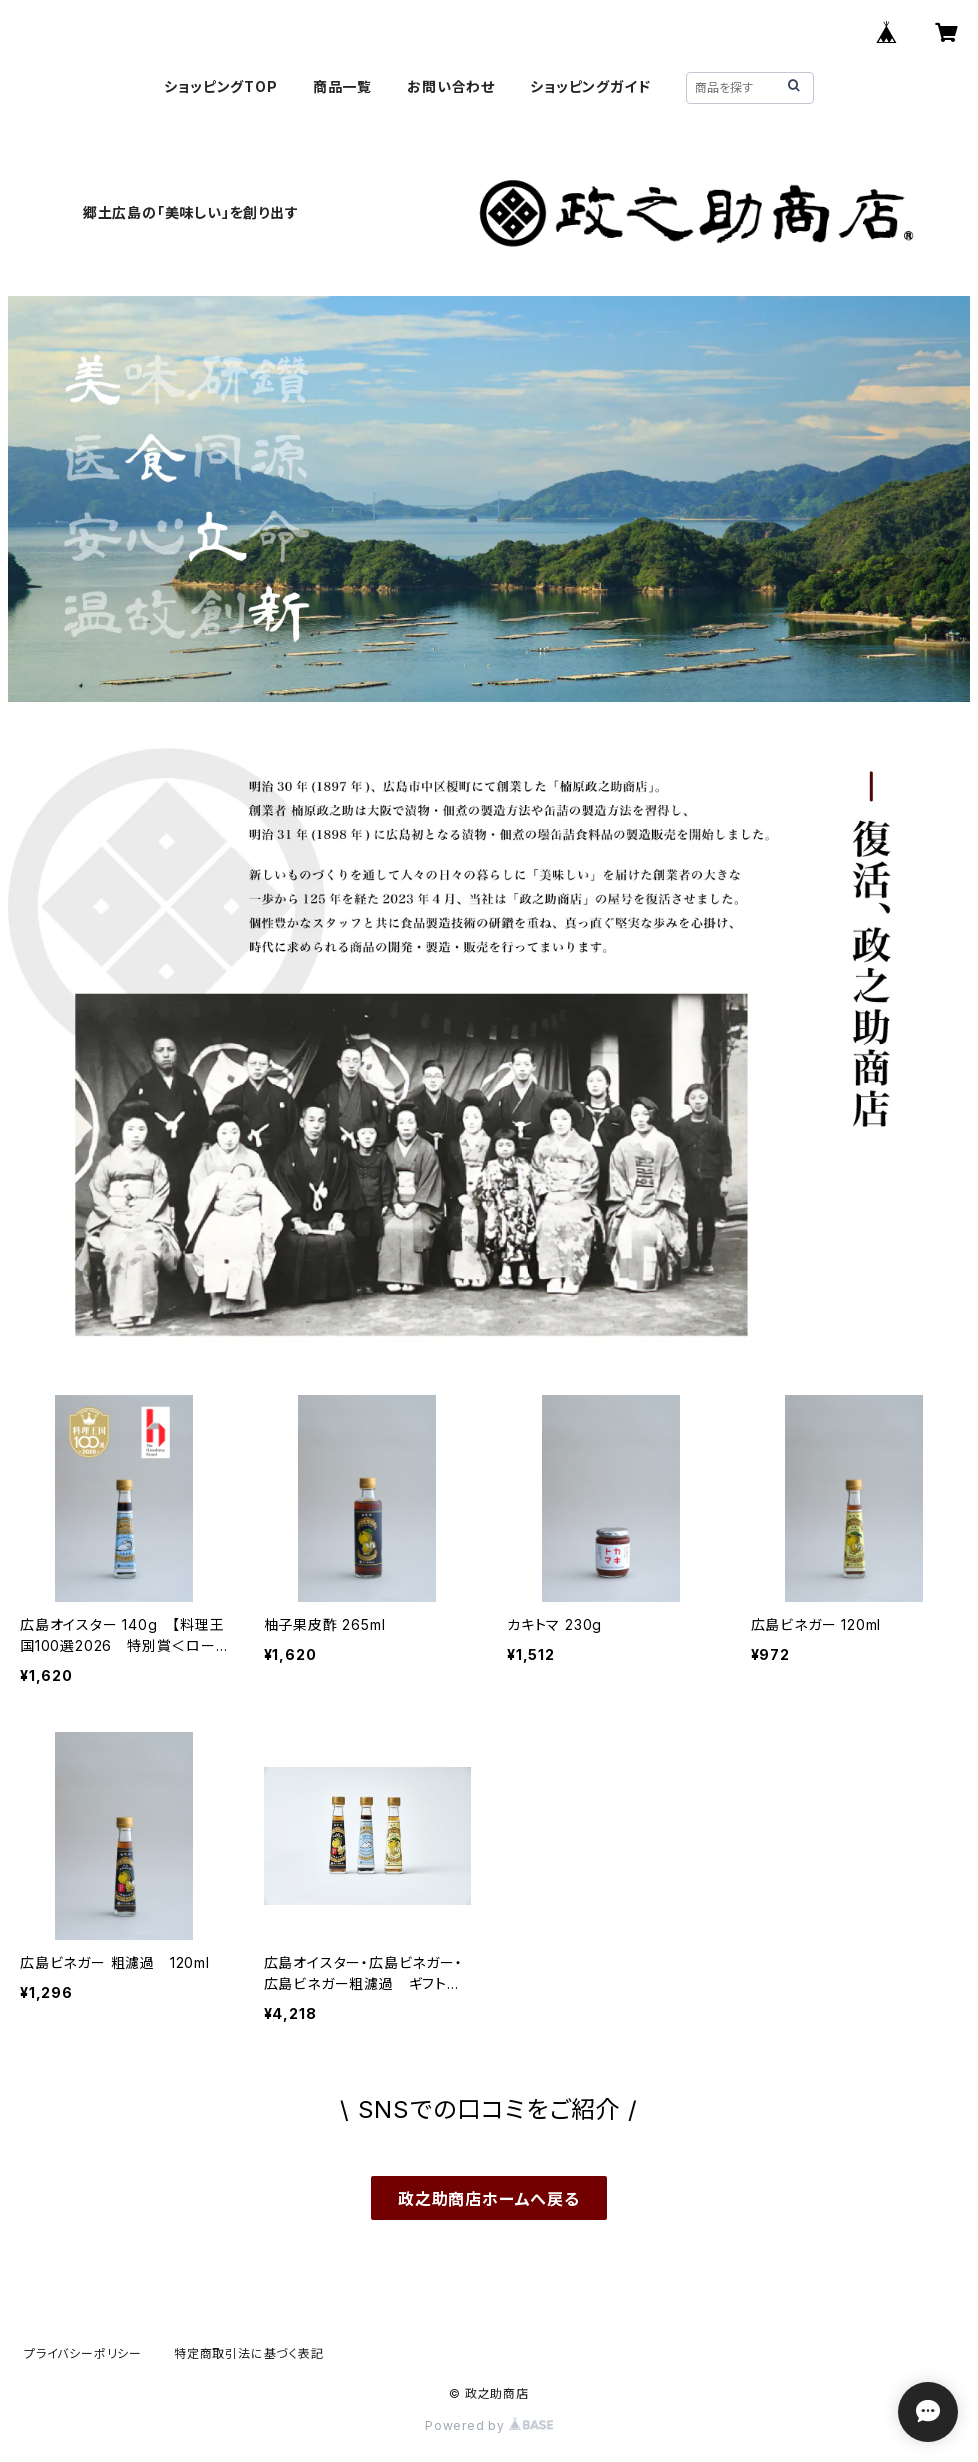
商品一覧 (342, 86)
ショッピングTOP (220, 86)
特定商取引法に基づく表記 (249, 2353)
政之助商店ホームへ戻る (489, 2199)
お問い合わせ (451, 86)
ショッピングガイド (590, 86)
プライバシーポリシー (83, 2353)
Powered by (489, 2425)
